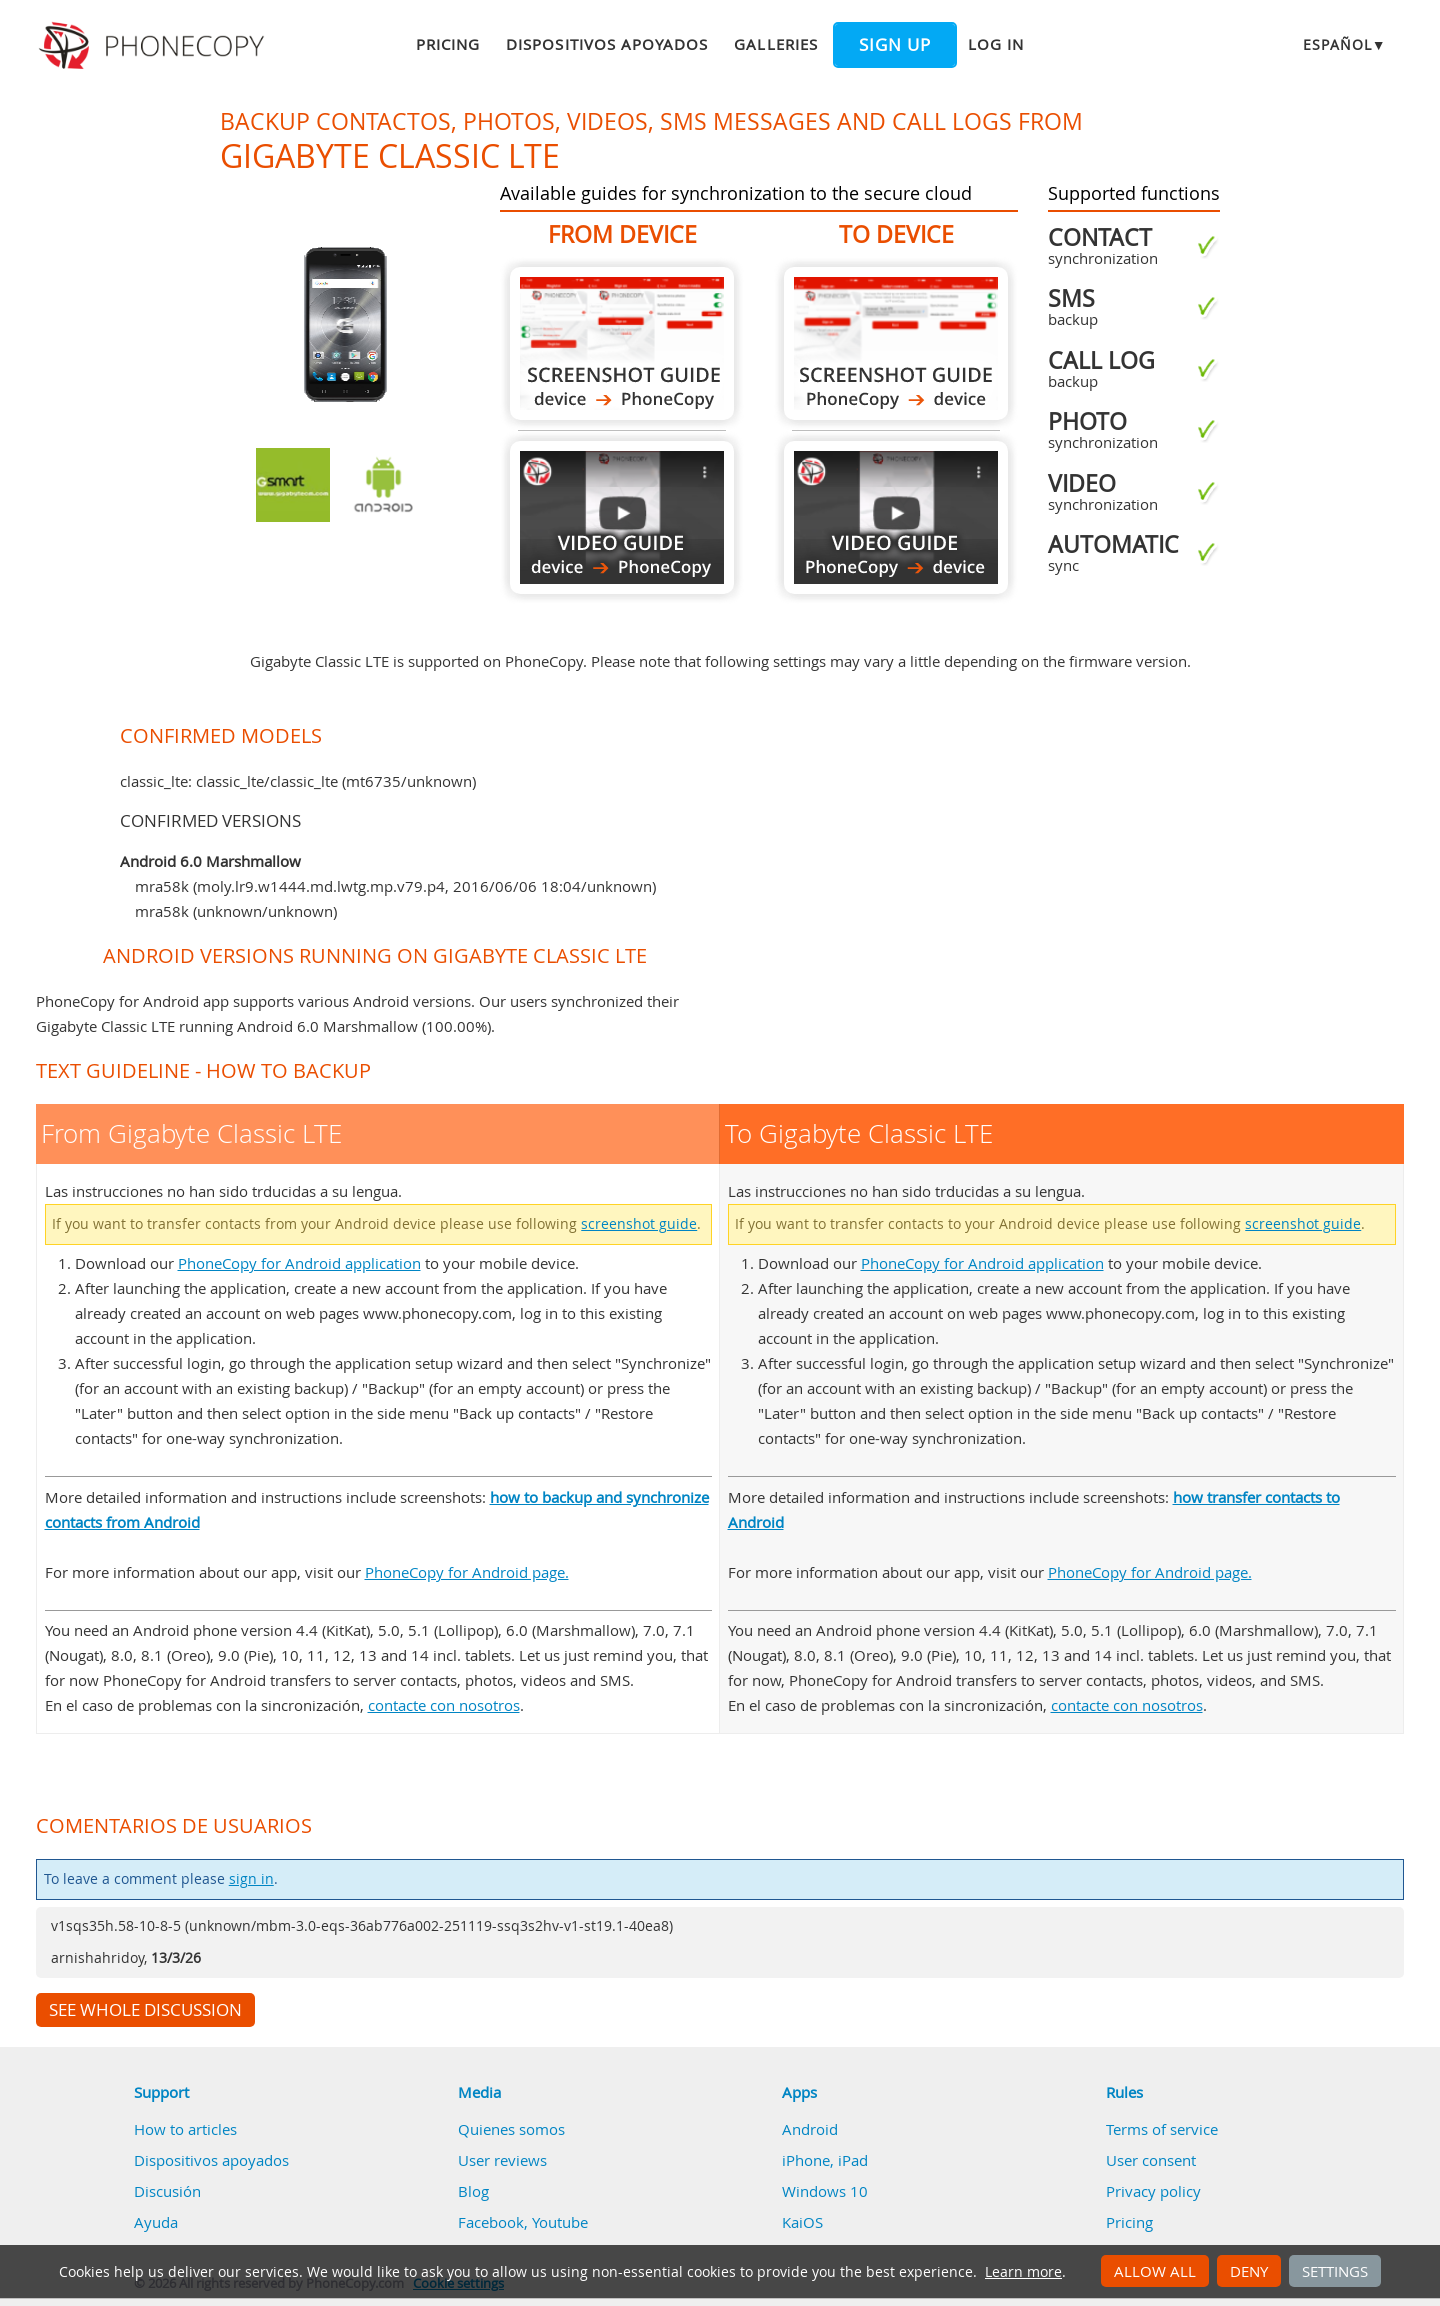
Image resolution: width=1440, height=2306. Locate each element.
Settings (1335, 2271)
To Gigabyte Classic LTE (896, 343)
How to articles (185, 2129)
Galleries (775, 44)
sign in (251, 1879)
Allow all (1155, 2271)
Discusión (167, 2191)
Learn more (1023, 2272)
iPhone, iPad (825, 2160)
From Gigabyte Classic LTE (622, 343)
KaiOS (802, 2222)
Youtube (560, 2222)
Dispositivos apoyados (607, 44)
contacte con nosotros (444, 1705)
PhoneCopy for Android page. (467, 1572)
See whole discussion (145, 2010)
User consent (1151, 2160)
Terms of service (1162, 2129)
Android (810, 2129)
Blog (473, 2191)
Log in (996, 44)
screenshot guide (639, 1224)
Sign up (895, 45)
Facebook (491, 2222)
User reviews (502, 2160)
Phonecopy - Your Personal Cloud (154, 46)
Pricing (448, 44)
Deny (1249, 2271)
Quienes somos (511, 2129)
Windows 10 (825, 2191)
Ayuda (156, 2222)
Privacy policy (1153, 2191)
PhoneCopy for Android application (299, 1263)
